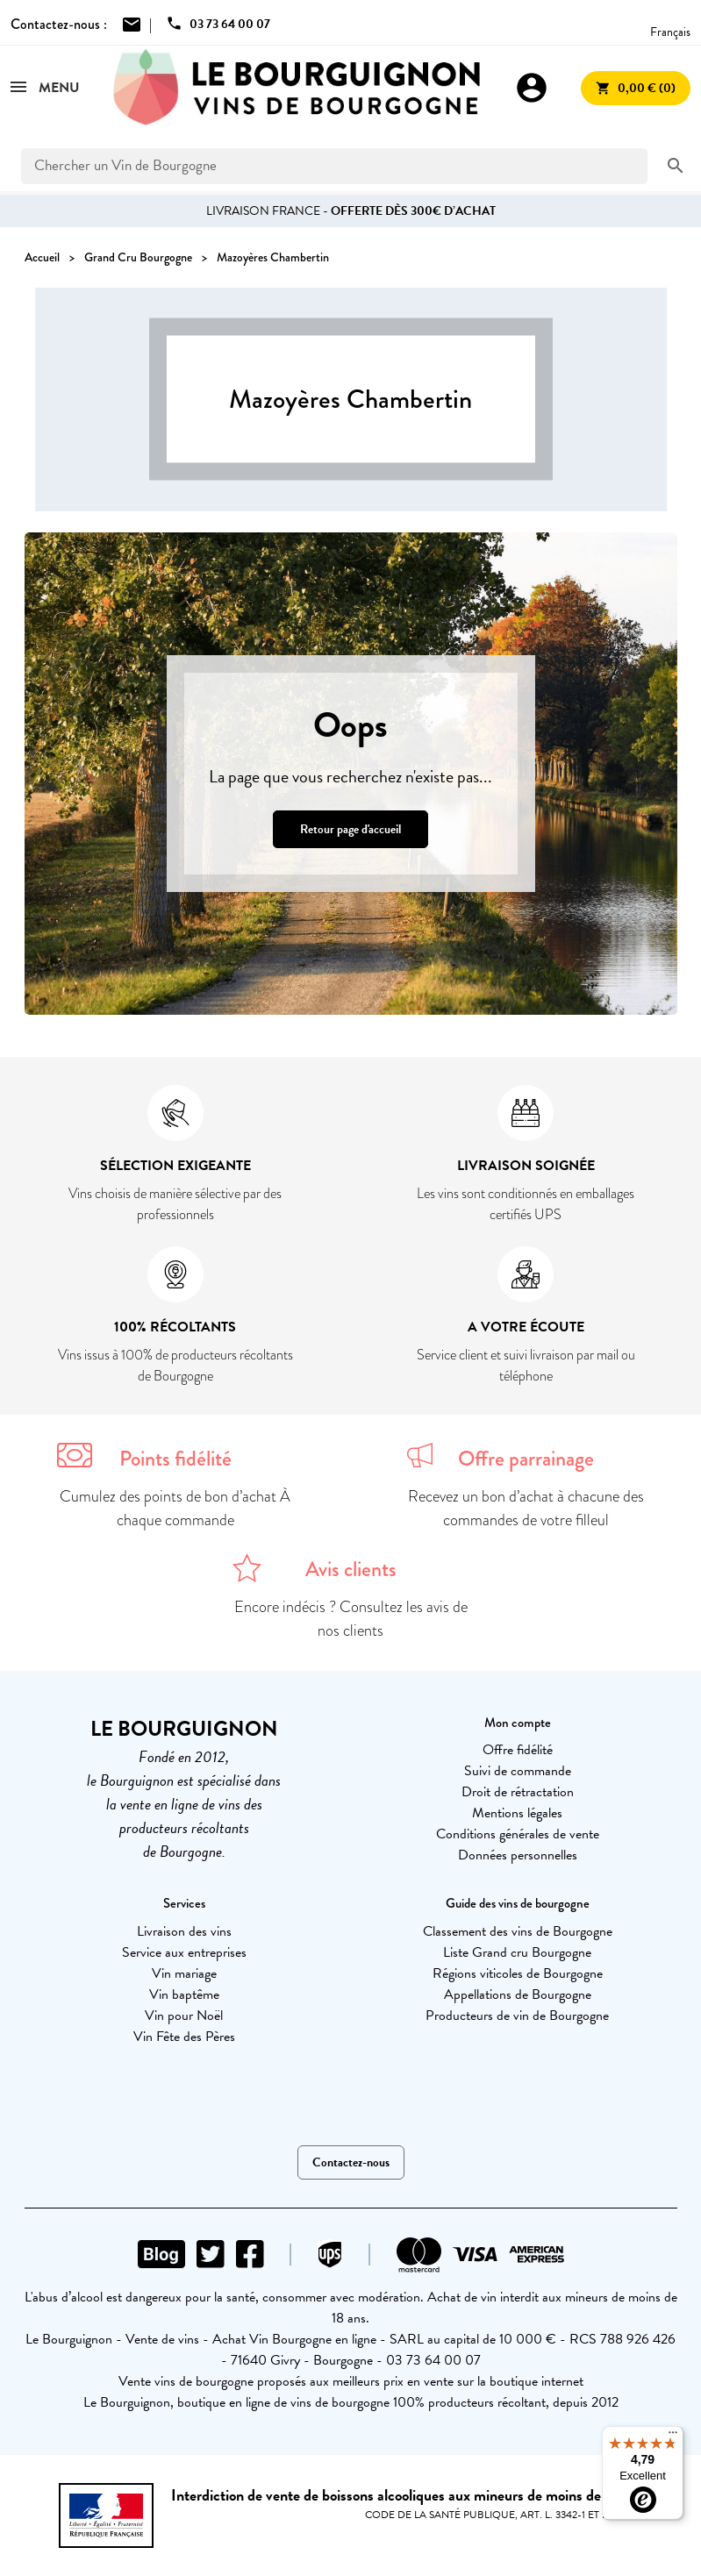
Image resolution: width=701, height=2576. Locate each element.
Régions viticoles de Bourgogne (518, 1973)
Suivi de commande (517, 1770)
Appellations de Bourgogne (517, 1994)
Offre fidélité (518, 1749)
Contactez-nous (351, 2162)
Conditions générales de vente (517, 1834)
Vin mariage (184, 1973)
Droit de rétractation (517, 1791)
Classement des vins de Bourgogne (517, 1931)
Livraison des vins (184, 1931)
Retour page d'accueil (350, 829)
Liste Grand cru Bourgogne (517, 1952)
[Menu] (672, 2436)
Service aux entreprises (184, 1952)
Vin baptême (184, 1994)
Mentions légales (517, 1812)
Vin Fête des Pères (184, 2036)
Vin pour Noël (184, 2015)
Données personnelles (517, 1855)
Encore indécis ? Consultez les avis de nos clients (351, 1618)
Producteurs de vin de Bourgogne (517, 2015)
